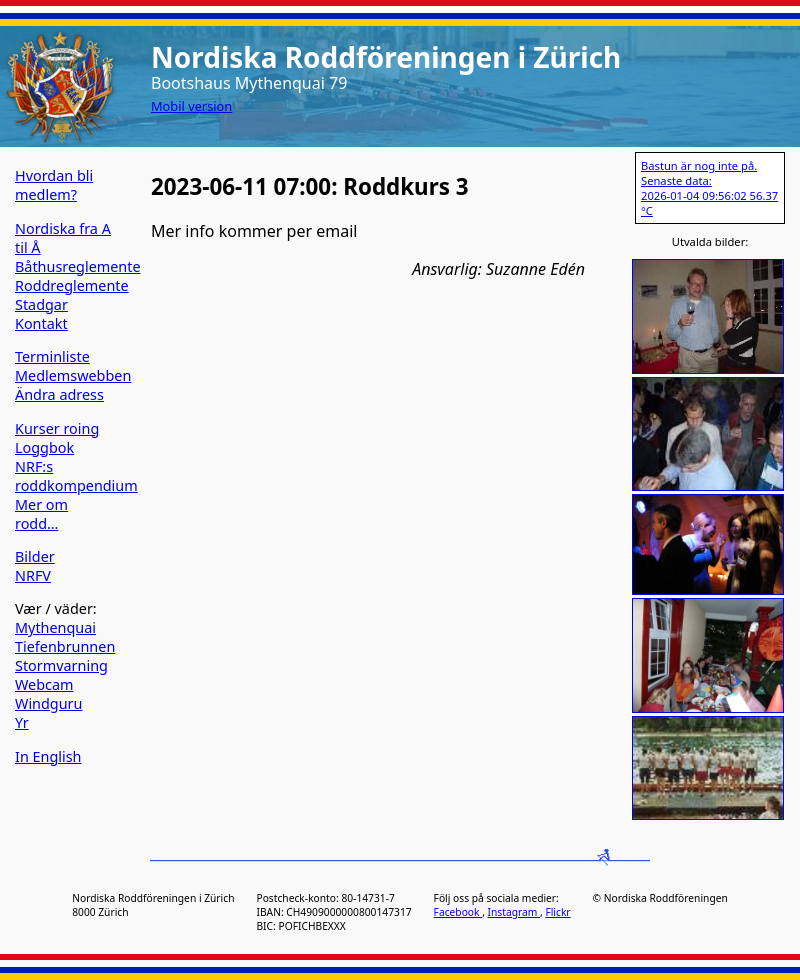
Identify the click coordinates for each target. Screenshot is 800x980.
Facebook (458, 912)
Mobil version (191, 106)
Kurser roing (57, 428)
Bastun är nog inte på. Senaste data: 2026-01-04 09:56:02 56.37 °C (709, 188)
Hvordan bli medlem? (54, 185)
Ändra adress (59, 394)
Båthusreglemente (78, 266)
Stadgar (41, 304)
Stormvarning (61, 665)
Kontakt (41, 323)
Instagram (514, 912)
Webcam (44, 684)
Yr (22, 722)
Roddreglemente (72, 285)
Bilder (35, 556)
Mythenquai (55, 627)
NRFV (33, 575)
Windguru (48, 703)
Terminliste (52, 356)
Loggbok (44, 447)
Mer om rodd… (41, 514)
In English (48, 756)
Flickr (557, 912)
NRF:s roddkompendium (76, 476)
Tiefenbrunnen (65, 646)
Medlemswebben (73, 375)
